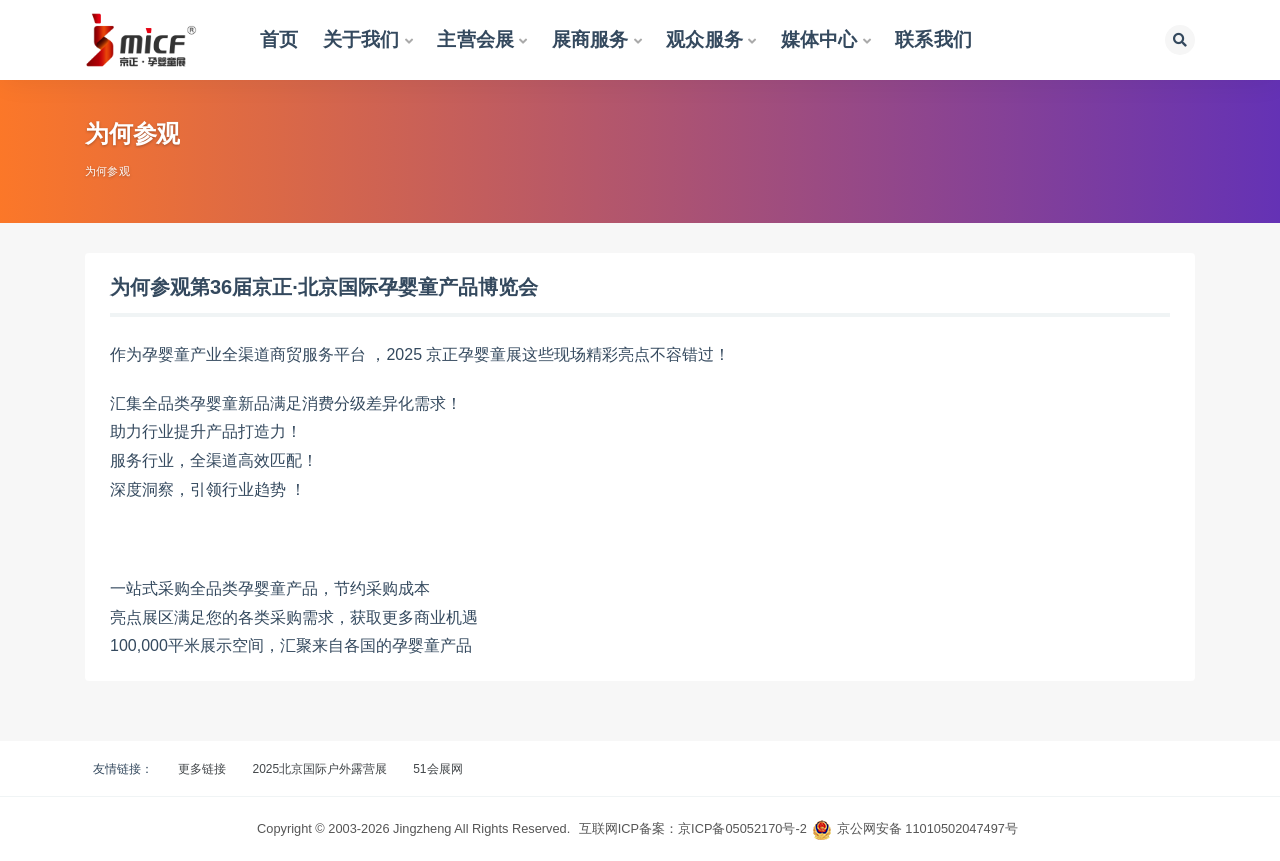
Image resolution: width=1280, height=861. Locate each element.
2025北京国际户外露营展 (319, 769)
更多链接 (202, 769)
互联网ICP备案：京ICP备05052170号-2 (693, 828)
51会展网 (437, 769)
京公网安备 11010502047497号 (927, 828)
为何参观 (107, 171)
